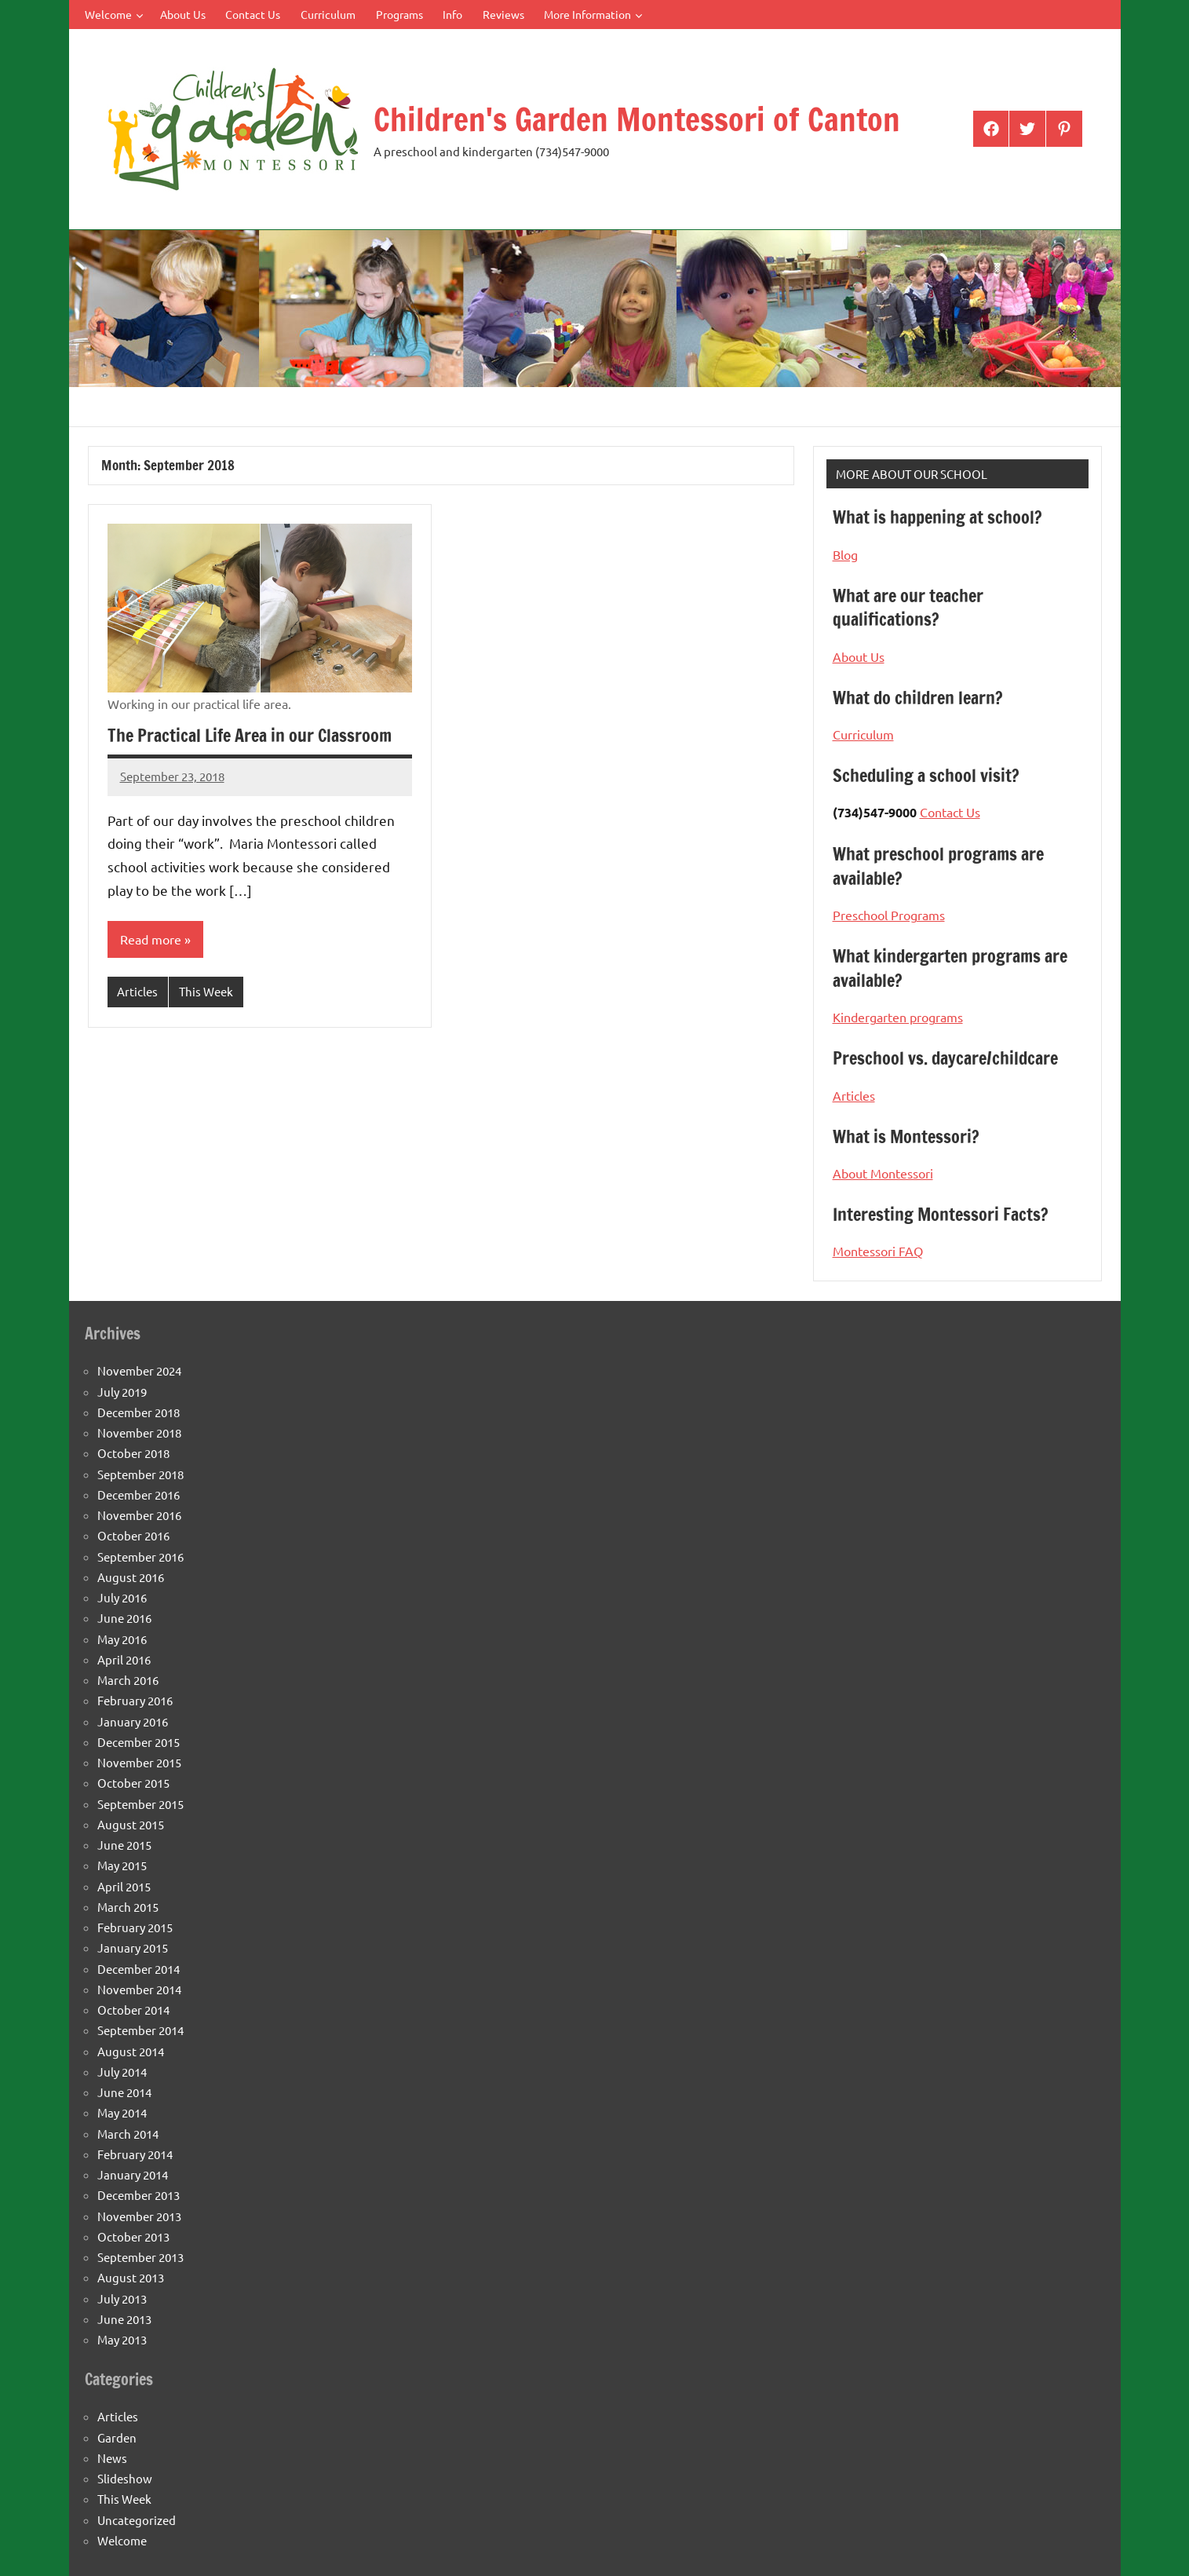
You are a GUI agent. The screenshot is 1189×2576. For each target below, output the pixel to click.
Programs (399, 14)
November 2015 (139, 1762)
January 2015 (132, 1947)
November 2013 (139, 2216)
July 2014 (122, 2071)
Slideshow (124, 2478)
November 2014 (139, 1989)
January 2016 (132, 1721)
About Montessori (883, 1173)
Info (452, 14)
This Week (206, 991)
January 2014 (132, 2174)
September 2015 (140, 1803)
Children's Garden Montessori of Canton (637, 119)
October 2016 (133, 1535)
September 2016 (140, 1556)
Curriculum (328, 14)
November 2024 (139, 1370)
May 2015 (122, 1865)
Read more (150, 939)
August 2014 (130, 2051)
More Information (593, 14)
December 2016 (138, 1494)
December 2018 (138, 1412)
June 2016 (124, 1617)
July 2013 (122, 2298)
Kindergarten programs (898, 1017)
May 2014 (122, 2112)
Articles (137, 991)
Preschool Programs (889, 915)
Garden (117, 2437)
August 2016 (130, 1576)
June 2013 (124, 2318)
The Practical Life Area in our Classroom (250, 735)
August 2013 (130, 2277)
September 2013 (140, 2256)
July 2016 (122, 1597)
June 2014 (124, 2092)
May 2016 (122, 1638)
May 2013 (122, 2339)
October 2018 (133, 1452)
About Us (183, 14)
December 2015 (138, 1741)
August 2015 (130, 1824)
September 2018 (140, 1474)
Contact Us (252, 14)
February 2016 (135, 1700)
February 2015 (135, 1927)
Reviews (503, 14)
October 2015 (133, 1782)
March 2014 (128, 2133)
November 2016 (139, 1514)
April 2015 (124, 1886)
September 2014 (140, 2029)
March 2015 (128, 1906)
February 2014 (135, 2154)
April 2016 (124, 1659)
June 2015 (124, 1844)
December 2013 (138, 2194)
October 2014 (133, 2009)
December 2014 (138, 1968)
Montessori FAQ (878, 1251)
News (112, 2457)
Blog (845, 554)
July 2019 (122, 1391)
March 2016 (128, 1679)
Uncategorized (136, 2519)
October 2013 (133, 2236)
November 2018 (139, 1432)
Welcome (114, 14)
